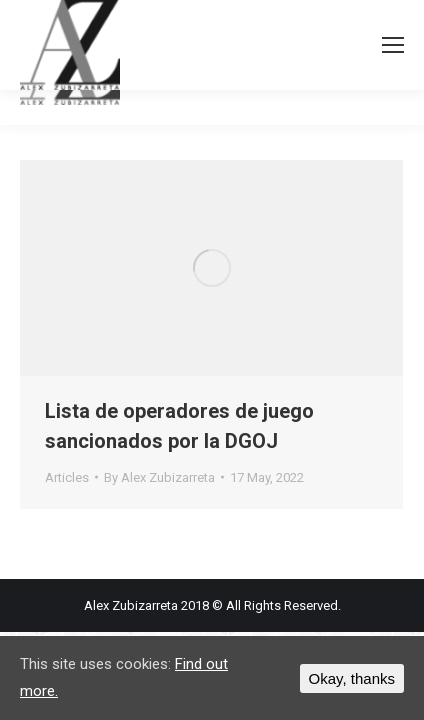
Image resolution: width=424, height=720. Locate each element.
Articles (67, 477)
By (159, 477)
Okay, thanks (352, 678)
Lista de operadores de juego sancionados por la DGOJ (179, 426)
